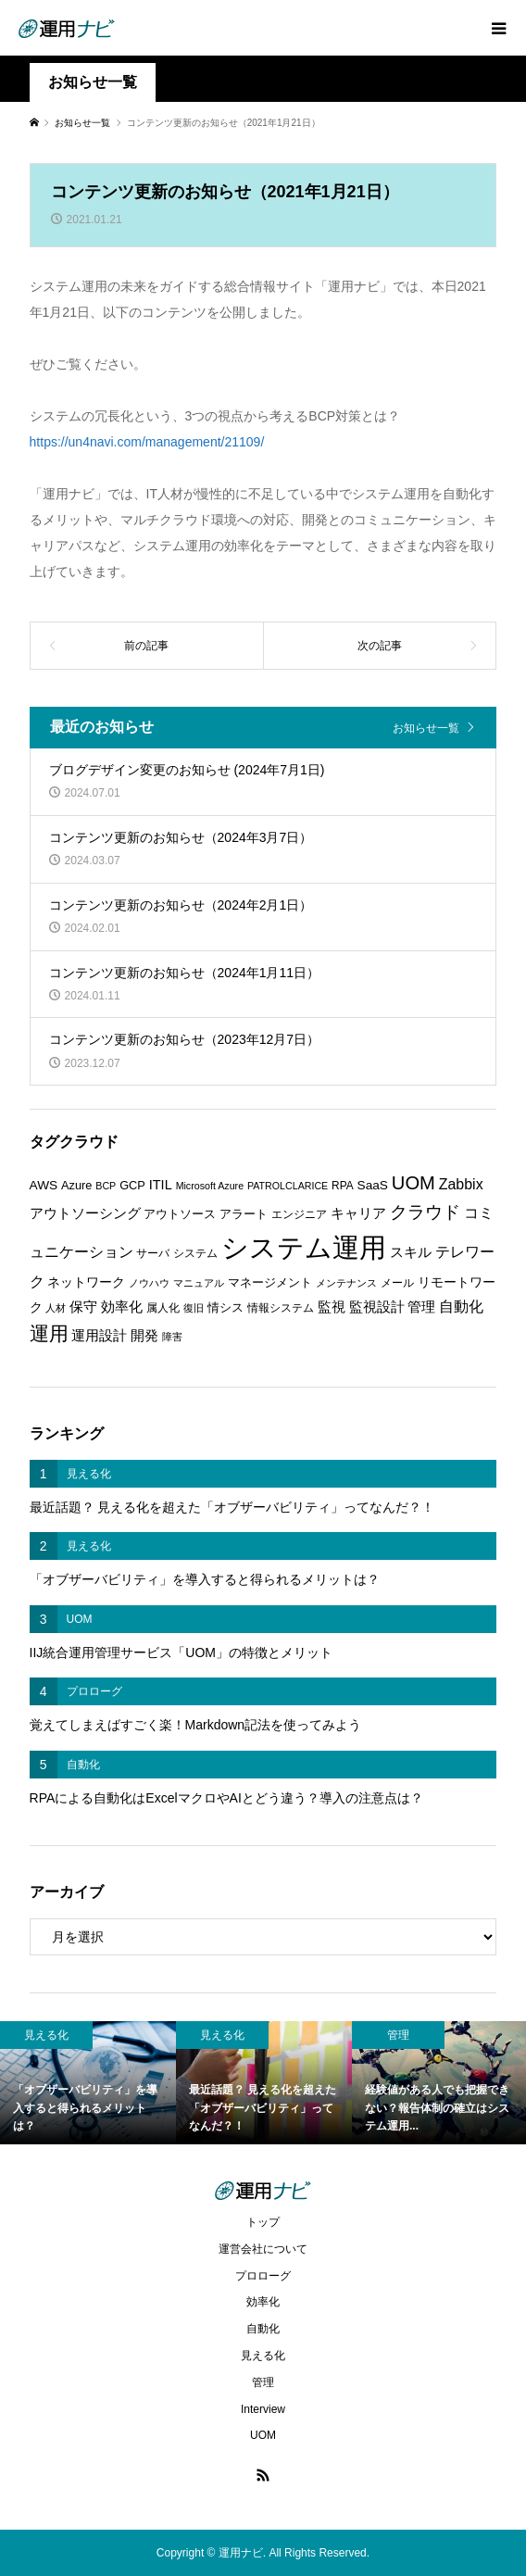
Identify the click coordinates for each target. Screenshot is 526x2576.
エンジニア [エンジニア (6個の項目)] (299, 1214)
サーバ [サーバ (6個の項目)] (152, 1253)
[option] (88, 2082)
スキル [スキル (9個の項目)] (411, 1252)
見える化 (263, 2355)
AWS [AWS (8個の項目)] (44, 1185)
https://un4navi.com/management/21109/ (147, 441)
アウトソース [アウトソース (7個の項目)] (180, 1214)
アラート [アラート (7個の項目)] (243, 1214)
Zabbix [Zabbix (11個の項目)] (461, 1184)
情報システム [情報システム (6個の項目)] (280, 1307)
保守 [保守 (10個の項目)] (83, 1306)
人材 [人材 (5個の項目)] (55, 1307)
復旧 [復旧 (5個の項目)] (193, 1307)
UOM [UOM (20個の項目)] (413, 1183)
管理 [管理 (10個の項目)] (421, 1306)
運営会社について (263, 2249)
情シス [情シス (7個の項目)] (225, 1307)
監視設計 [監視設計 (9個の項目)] (377, 1307)
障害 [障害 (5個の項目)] (172, 1336)
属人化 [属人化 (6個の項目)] (163, 1307)
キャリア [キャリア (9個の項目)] (358, 1213)
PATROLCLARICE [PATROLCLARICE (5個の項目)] (287, 1185)
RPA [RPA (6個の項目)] (343, 1185)
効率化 (263, 2301)
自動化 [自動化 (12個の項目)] (461, 1306)
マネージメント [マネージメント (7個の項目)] (270, 1282)
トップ (263, 2222)
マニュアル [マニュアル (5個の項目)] (198, 1282)
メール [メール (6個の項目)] (397, 1282)
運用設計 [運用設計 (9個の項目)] (99, 1335)
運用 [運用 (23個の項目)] (49, 1333)
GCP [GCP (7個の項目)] (132, 1185)
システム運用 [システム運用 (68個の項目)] (303, 1247)
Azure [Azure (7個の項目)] (76, 1185)
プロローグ (263, 2275)
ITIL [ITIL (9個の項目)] (160, 1184)
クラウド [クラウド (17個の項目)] (425, 1212)
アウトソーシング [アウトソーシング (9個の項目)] (85, 1213)
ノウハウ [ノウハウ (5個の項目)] (149, 1282)
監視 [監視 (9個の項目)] (331, 1307)
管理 (263, 2382)
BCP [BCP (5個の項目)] (105, 1185)
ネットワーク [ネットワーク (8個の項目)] (86, 1282)
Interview (263, 2409)
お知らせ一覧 (426, 728)
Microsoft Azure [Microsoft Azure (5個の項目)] (210, 1185)
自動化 (263, 2328)
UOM (263, 2435)
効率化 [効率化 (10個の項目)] (122, 1306)
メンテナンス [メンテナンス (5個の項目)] (346, 1282)
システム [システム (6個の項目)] (195, 1253)
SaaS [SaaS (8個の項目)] (372, 1185)
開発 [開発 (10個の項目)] (144, 1335)
